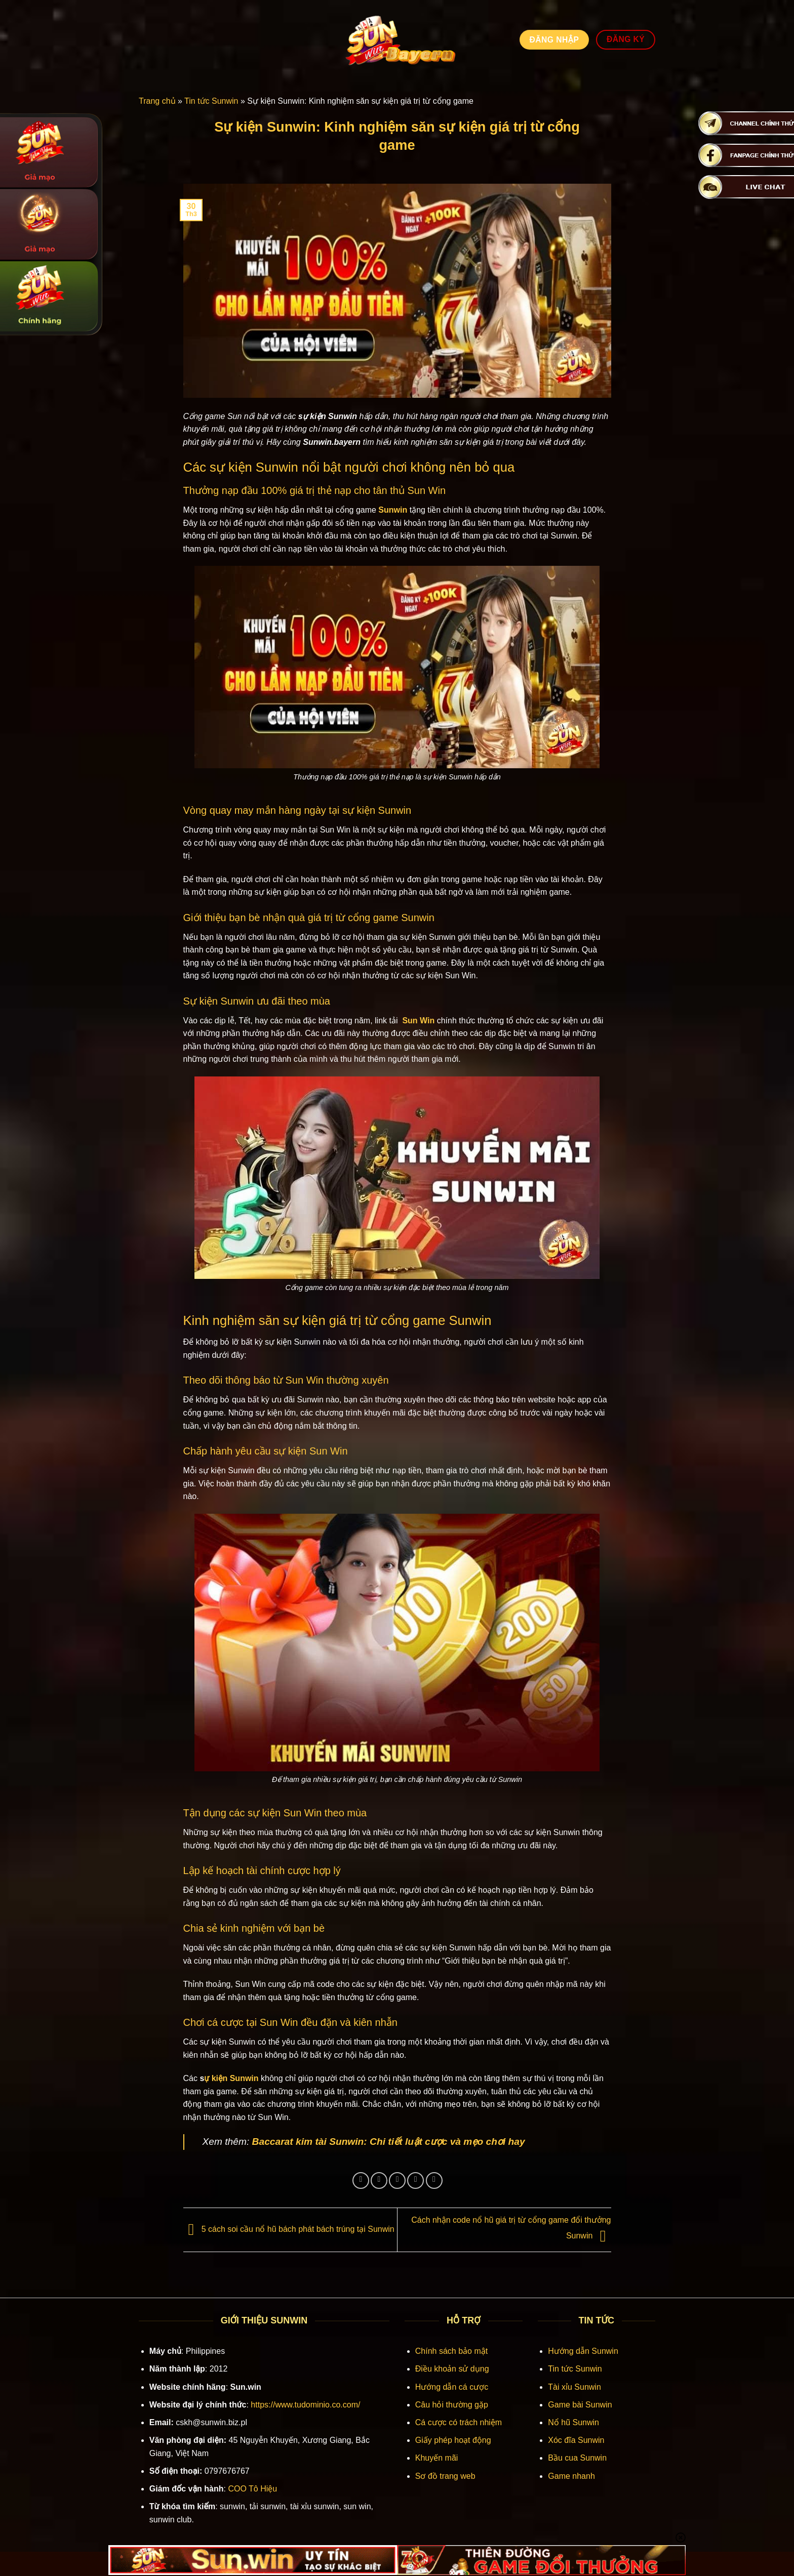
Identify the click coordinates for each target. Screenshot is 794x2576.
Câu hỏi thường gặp (451, 2404)
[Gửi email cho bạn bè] (397, 2180)
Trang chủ (157, 101)
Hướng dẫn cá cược (451, 2387)
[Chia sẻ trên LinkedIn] (434, 2180)
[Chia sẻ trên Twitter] (379, 2180)
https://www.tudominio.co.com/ (305, 2404)
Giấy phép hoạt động (453, 2440)
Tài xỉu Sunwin (574, 2387)
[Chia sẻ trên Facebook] (360, 2180)
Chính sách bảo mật (451, 2351)
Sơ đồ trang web (445, 2476)
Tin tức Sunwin (211, 101)
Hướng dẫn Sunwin (583, 2351)
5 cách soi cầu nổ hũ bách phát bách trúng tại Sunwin (288, 2229)
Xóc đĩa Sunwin (576, 2440)
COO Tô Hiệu (252, 2488)
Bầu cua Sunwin (577, 2458)
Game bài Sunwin (580, 2404)
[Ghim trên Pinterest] (415, 2180)
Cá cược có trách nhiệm (458, 2422)
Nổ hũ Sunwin (573, 2422)
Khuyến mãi (436, 2458)
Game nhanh (571, 2476)
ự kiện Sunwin (231, 2078)
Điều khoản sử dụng (452, 2368)
